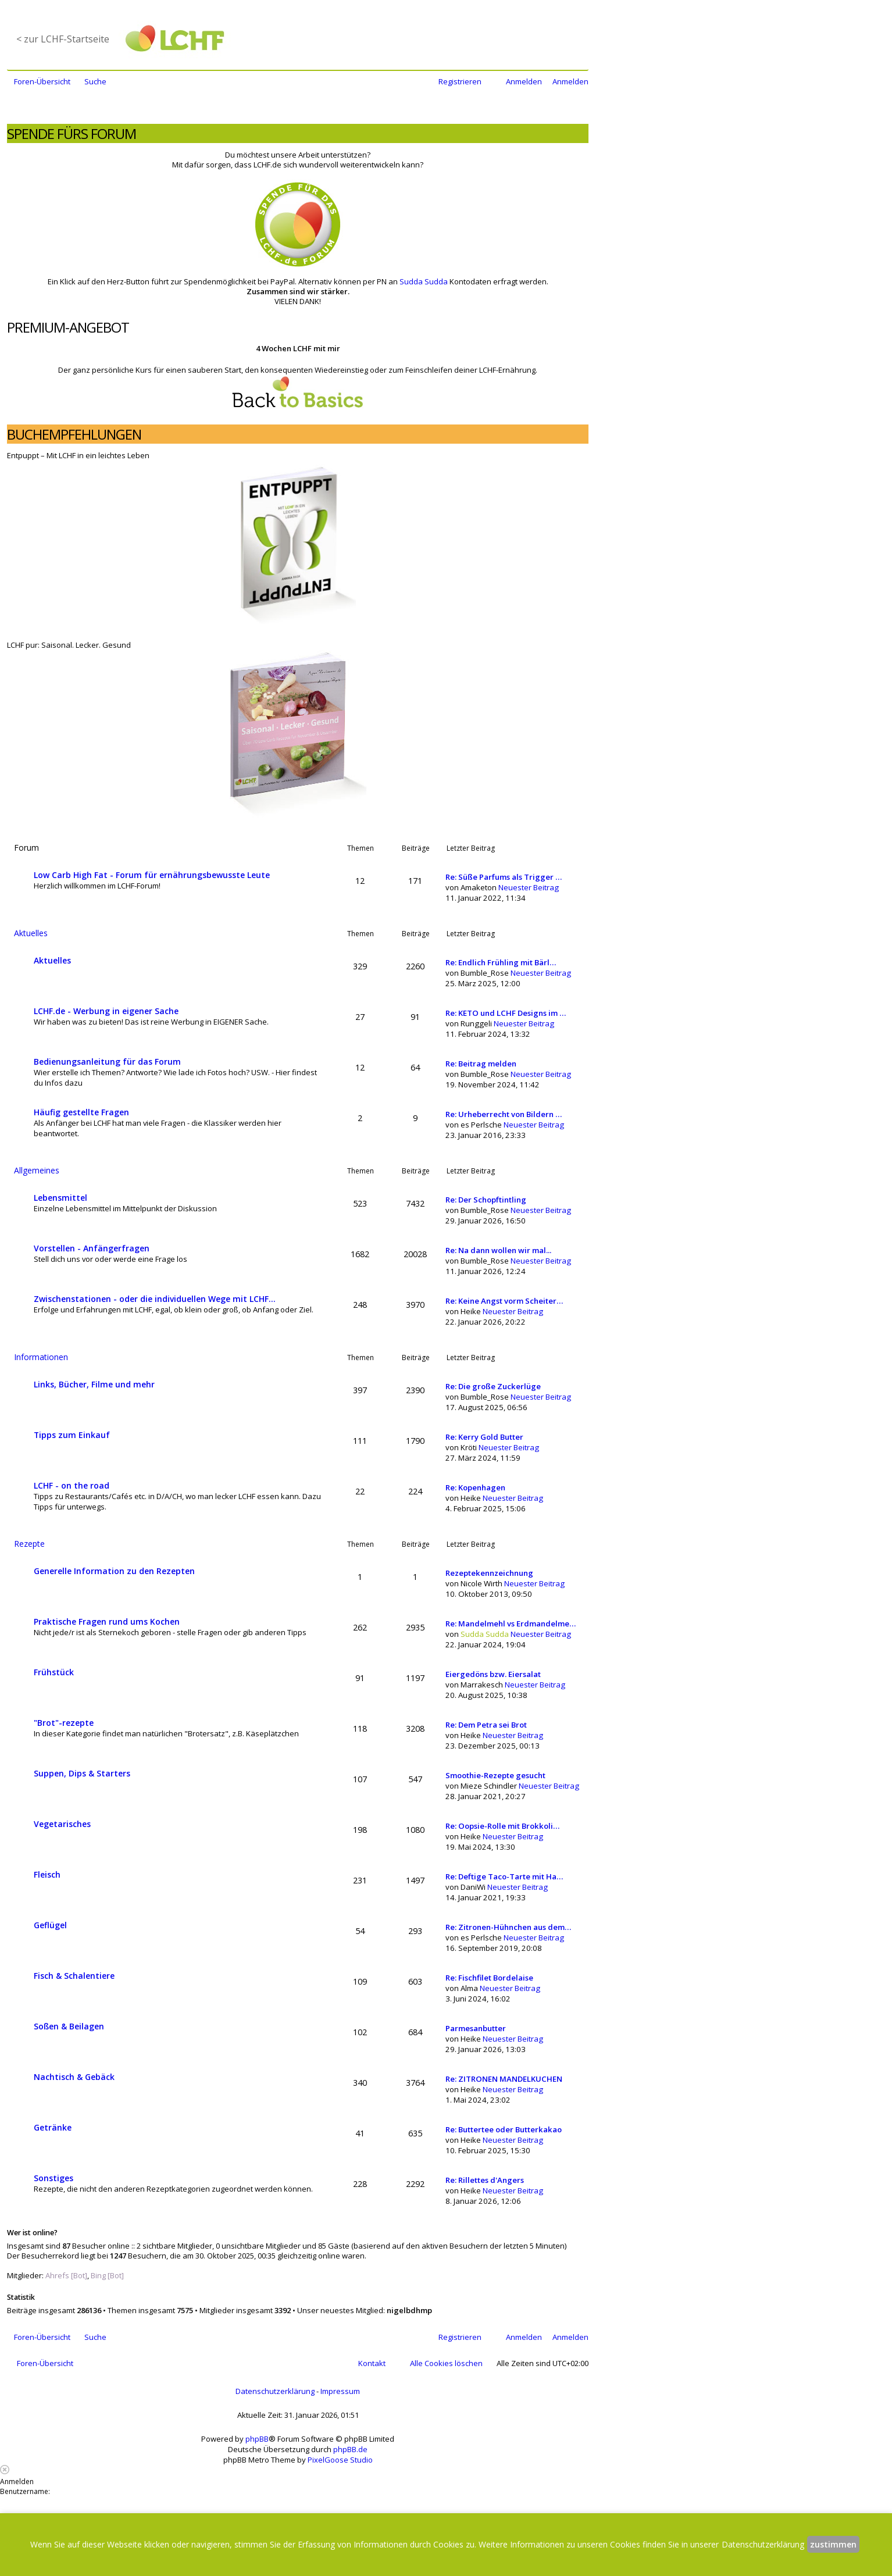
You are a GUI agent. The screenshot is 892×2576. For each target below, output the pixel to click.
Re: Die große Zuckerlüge (493, 1386)
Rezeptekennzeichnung (489, 1573)
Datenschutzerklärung (275, 2391)
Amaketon (479, 887)
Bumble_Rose (485, 973)
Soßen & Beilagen (69, 2026)
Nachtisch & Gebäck (74, 2076)
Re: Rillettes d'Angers (484, 2180)
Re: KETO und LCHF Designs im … (505, 1013)
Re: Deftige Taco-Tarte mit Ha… (504, 1876)
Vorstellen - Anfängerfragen (91, 1248)
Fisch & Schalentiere (74, 1975)
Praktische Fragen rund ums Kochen (107, 1621)
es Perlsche (481, 1124)
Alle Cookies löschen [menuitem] (446, 2363)
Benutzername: (25, 2491)
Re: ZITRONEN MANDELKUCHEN (503, 2079)
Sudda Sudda (423, 281)
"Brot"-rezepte (64, 1722)
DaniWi (473, 1887)
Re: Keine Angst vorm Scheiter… (504, 1301)
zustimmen (833, 2544)
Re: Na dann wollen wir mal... (498, 1250)
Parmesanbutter (475, 2028)
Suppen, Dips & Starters (82, 1773)
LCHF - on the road (71, 1485)
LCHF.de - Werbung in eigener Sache (106, 1010)
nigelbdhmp (409, 2310)
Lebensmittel (60, 1197)
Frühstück (54, 1672)
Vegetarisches (62, 1823)
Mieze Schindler (489, 1786)
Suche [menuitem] (95, 81)
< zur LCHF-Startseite (62, 39)
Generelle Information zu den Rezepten (114, 1570)
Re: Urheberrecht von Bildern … (503, 1114)
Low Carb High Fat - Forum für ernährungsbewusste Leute (152, 874)
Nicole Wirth (481, 1583)
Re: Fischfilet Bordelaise (489, 1977)
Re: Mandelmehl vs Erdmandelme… (510, 1623)
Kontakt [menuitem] (372, 2363)
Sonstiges (53, 2177)
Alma (469, 1988)
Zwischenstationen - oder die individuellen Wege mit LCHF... (155, 1298)
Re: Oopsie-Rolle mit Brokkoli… (502, 1826)
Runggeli (476, 1023)
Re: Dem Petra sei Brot (486, 1724)
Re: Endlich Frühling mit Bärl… (500, 962)
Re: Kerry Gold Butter (484, 1437)
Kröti (469, 1447)
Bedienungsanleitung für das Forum (107, 1061)
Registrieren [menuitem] (459, 81)
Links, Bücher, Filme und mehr (94, 1384)
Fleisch (47, 1874)
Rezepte (29, 1543)
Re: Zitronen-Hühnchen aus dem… (508, 1927)
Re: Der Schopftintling (485, 1199)
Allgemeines (36, 1170)
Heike (471, 1311)
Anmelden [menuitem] (524, 81)
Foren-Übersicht (45, 2363)
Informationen (41, 1356)
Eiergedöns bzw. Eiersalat (493, 1674)
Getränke (53, 2127)
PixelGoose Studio (340, 2459)
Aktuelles (31, 933)
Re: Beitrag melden (480, 1063)
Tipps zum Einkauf (72, 1434)
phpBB (257, 2439)
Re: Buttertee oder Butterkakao (503, 2129)
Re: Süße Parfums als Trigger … (503, 877)
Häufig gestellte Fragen (81, 1112)
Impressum (340, 2391)
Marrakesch (482, 1684)
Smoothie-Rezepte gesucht (495, 1775)
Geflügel (50, 1925)
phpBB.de (350, 2449)
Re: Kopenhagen (475, 1487)
